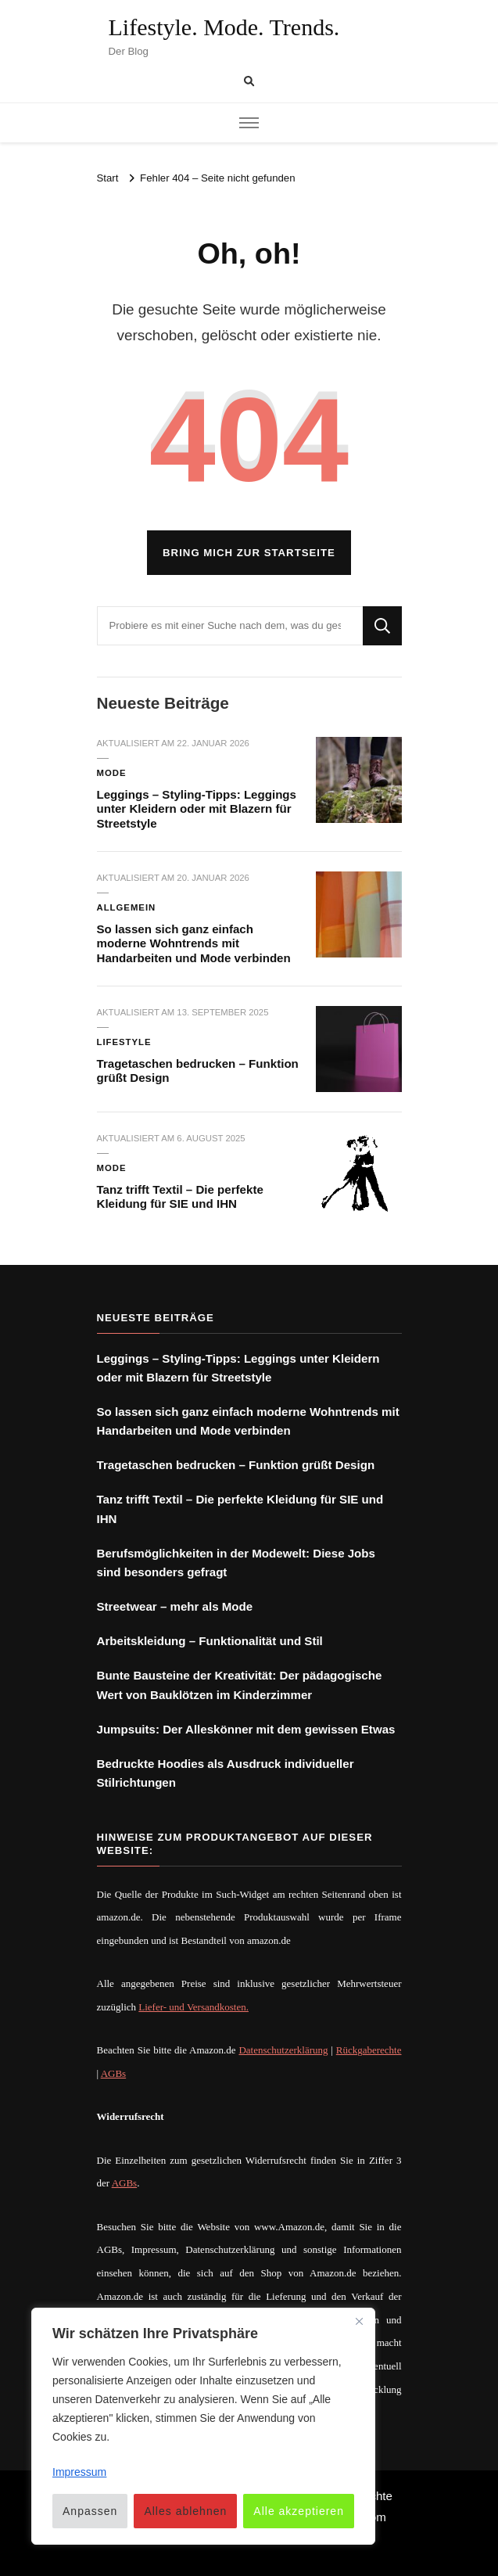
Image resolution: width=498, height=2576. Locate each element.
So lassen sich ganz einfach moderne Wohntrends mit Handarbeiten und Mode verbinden (194, 943)
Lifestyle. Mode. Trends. (224, 27)
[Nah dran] (358, 2321)
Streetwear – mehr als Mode (175, 1606)
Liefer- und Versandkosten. (193, 2007)
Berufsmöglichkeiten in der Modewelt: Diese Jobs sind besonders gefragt (236, 1563)
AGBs (114, 2073)
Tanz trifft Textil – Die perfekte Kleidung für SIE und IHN (180, 1197)
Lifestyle (124, 1042)
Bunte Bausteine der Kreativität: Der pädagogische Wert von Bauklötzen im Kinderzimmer (239, 1685)
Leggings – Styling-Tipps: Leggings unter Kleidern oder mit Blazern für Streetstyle (196, 809)
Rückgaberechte (369, 2050)
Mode (112, 773)
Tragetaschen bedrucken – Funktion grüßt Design (236, 1464)
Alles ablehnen (185, 2511)
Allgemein (126, 907)
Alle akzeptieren (298, 2511)
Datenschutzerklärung (283, 2050)
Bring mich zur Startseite (249, 553)
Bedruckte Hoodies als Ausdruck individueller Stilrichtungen (225, 1773)
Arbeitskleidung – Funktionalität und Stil (210, 1640)
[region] (203, 2426)
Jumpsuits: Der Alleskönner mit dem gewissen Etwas (246, 1729)
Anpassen (90, 2511)
